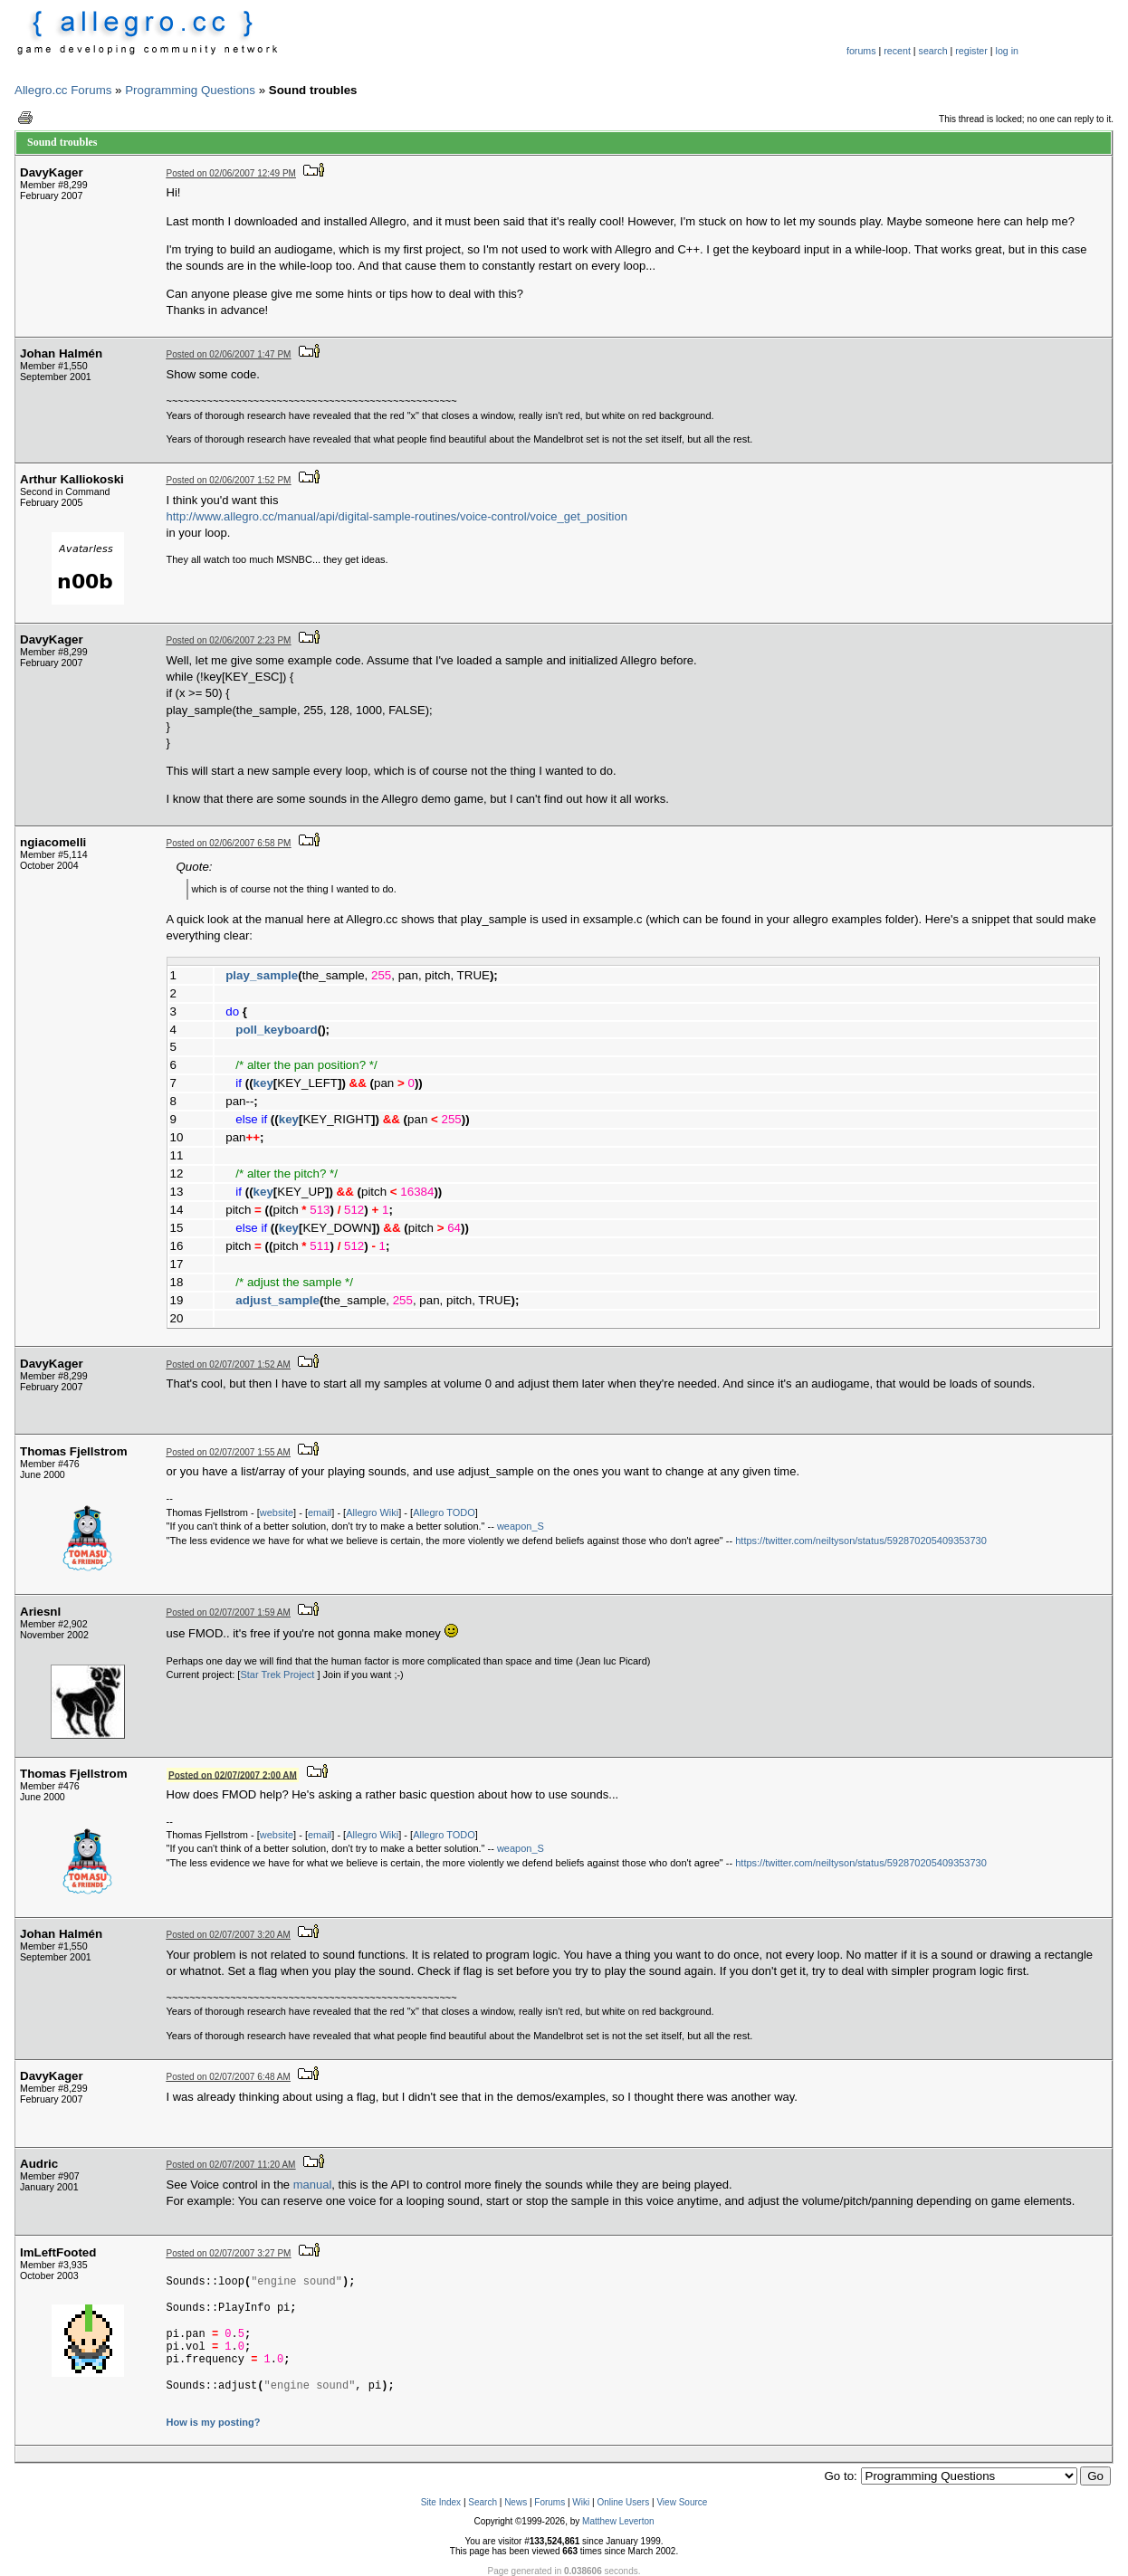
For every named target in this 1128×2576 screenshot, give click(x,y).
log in (1007, 50)
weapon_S (520, 1526)
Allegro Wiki (372, 1512)
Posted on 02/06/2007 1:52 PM (229, 480)
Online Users (623, 2502)
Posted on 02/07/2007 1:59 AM (229, 1612)
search (933, 50)
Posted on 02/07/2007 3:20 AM (229, 1935)
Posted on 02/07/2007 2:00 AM (232, 1774)
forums (861, 50)
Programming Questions (190, 90)
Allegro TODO (444, 1512)
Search (482, 2502)
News (515, 2502)
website (276, 1512)
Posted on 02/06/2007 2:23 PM (229, 640)
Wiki (580, 2502)
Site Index (441, 2502)
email (319, 1512)
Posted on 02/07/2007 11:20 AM (231, 2165)
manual (312, 2184)
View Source (681, 2502)
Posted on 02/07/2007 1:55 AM (229, 1452)
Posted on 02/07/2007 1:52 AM (229, 1364)
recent (897, 50)
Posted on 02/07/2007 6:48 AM (229, 2077)
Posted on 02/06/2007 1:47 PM (229, 354)
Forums (549, 2502)
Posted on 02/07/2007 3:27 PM (229, 2253)
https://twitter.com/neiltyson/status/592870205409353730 (861, 1540)
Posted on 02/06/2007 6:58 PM (229, 843)
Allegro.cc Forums (62, 90)
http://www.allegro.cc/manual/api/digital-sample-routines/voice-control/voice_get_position (397, 516)
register (971, 50)
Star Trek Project (278, 1674)
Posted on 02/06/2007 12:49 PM (231, 173)
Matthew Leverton (618, 2521)
